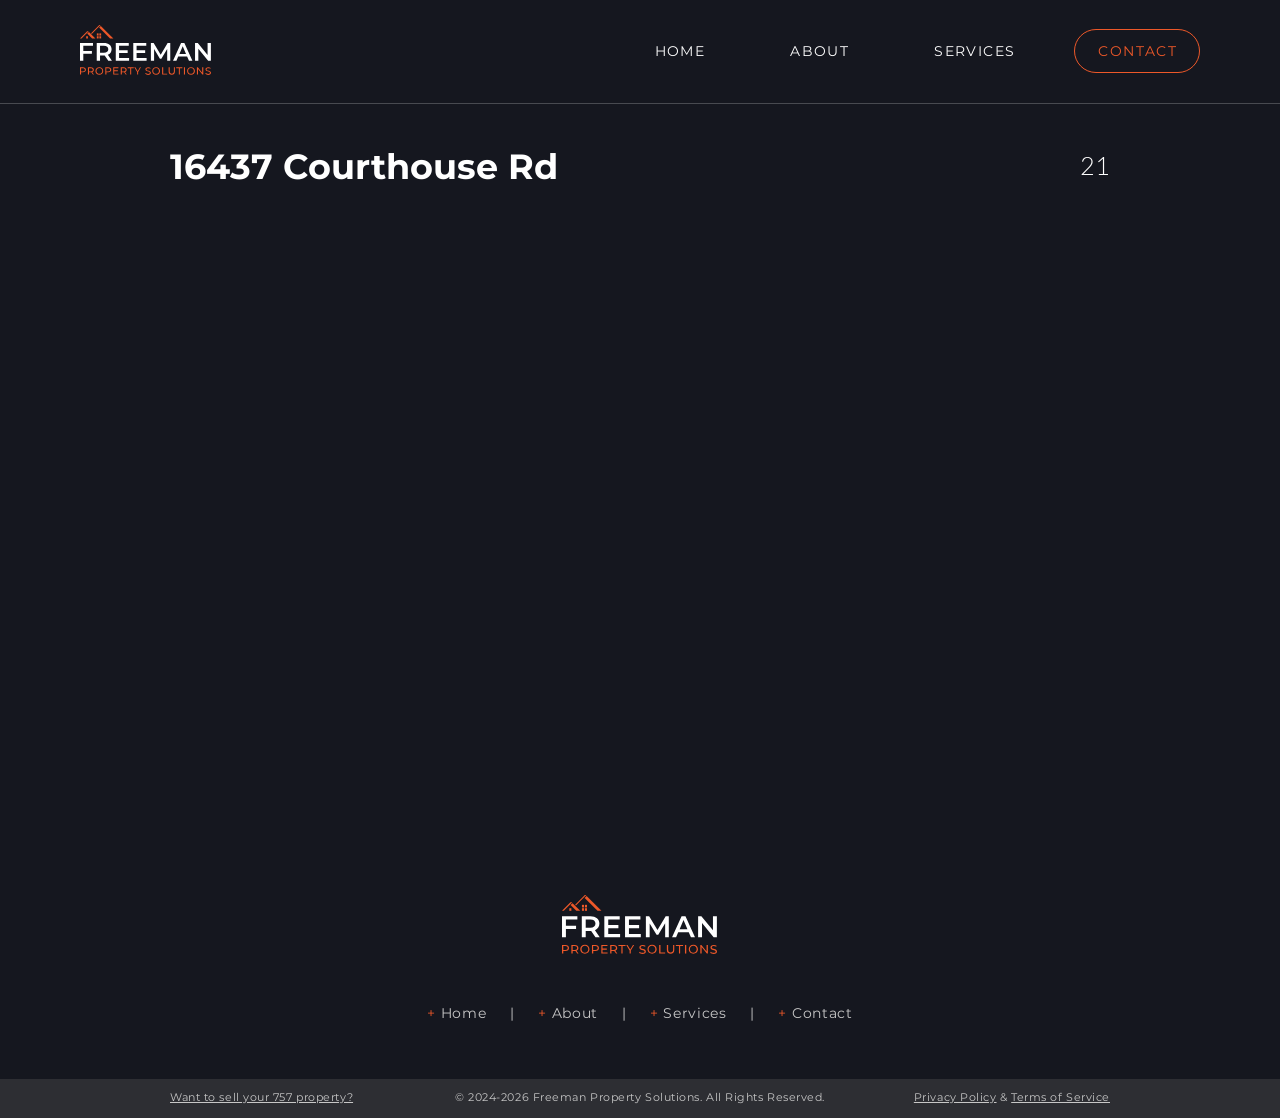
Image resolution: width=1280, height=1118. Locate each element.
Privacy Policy (955, 1097)
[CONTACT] (1137, 51)
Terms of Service (1060, 1097)
